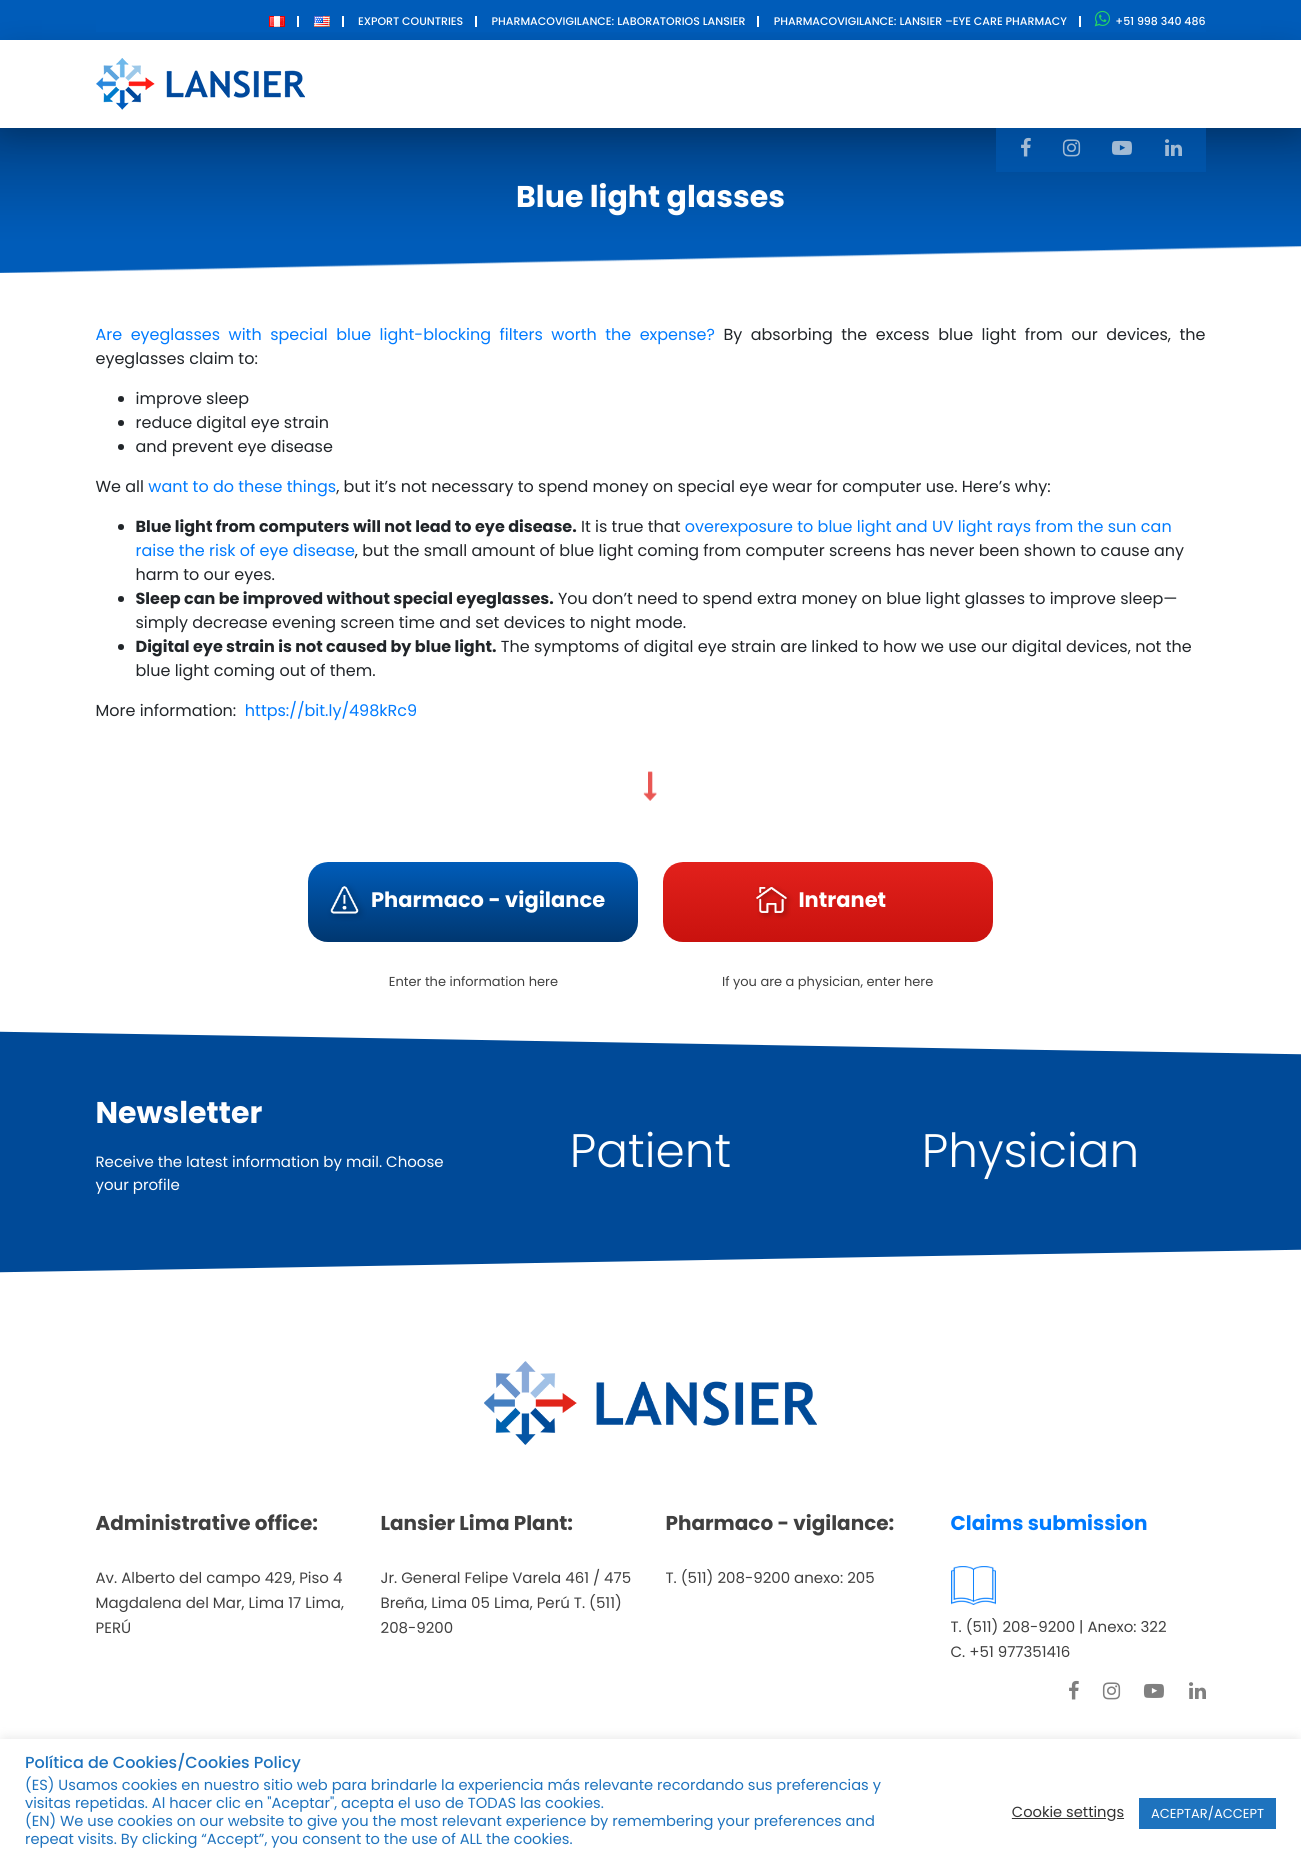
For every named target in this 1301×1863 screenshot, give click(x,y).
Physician (1031, 1151)
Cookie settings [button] (1068, 1813)
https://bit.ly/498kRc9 (331, 710)
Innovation (754, 82)
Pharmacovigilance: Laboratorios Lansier (618, 21)
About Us (520, 82)
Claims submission (1049, 1523)
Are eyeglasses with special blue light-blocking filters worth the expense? (405, 334)
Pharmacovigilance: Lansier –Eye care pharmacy (920, 21)
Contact (872, 82)
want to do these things (242, 486)
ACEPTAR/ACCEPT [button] (1207, 1813)
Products (633, 82)
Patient (650, 1151)
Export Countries (410, 21)
